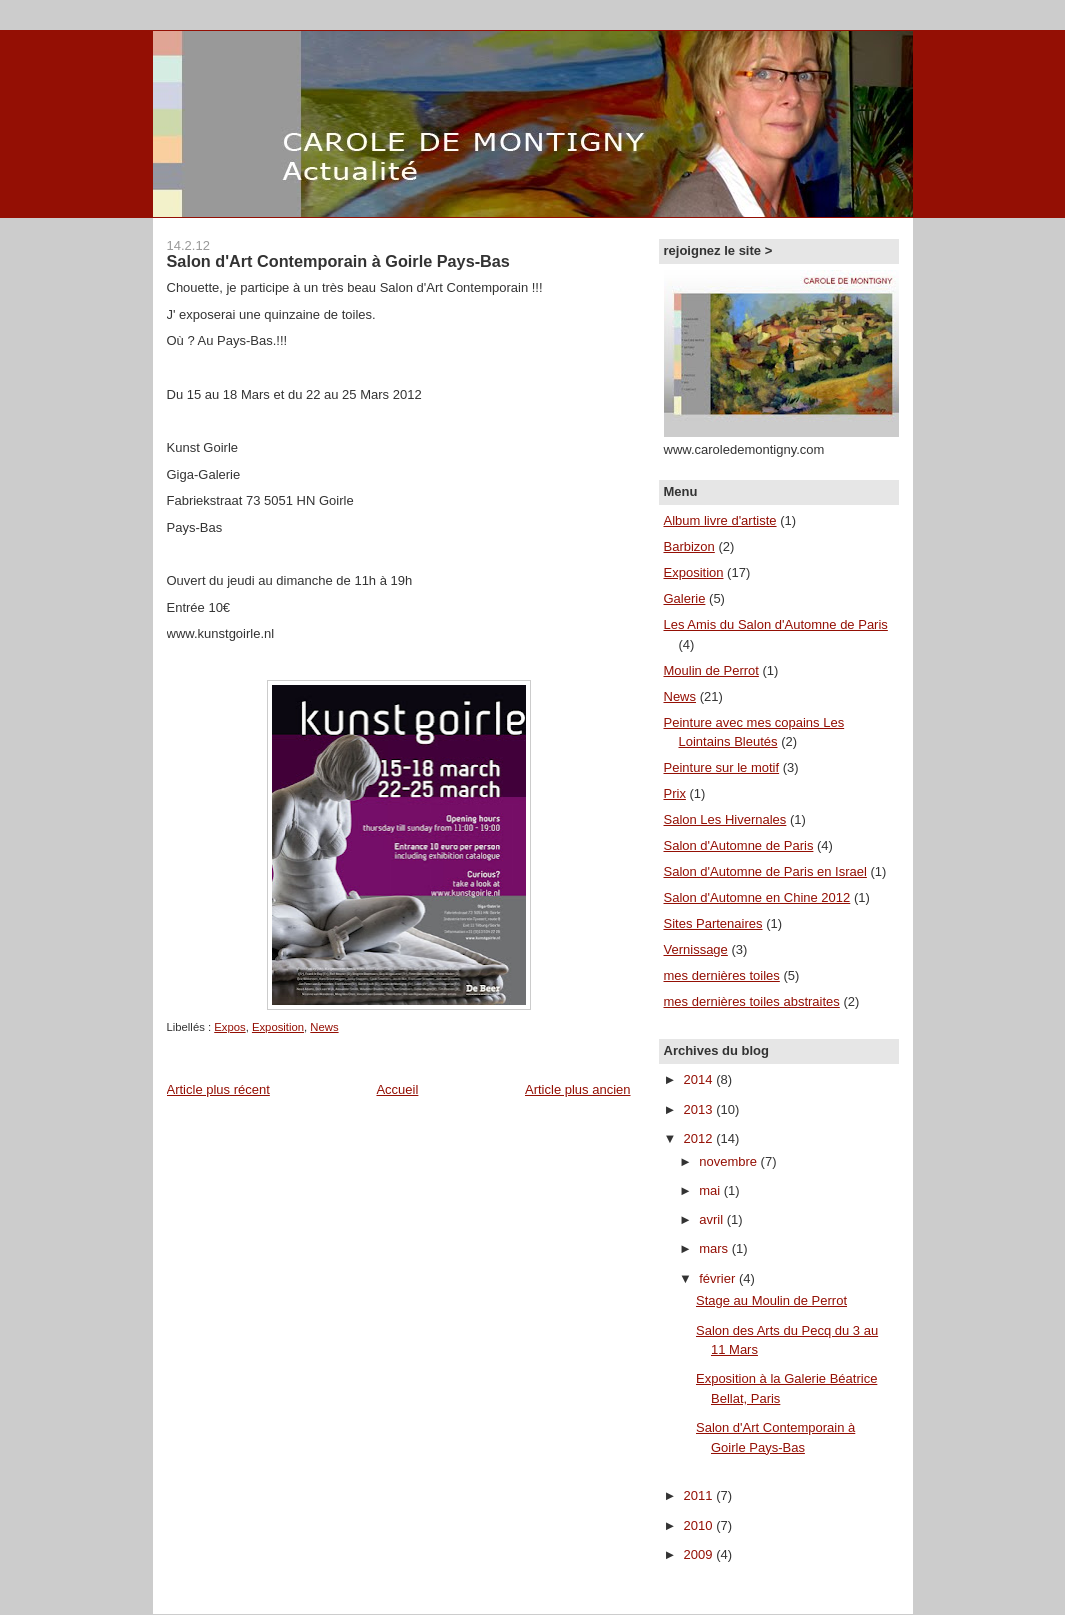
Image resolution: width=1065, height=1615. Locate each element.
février (719, 1278)
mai (711, 1190)
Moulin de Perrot (711, 670)
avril (712, 1219)
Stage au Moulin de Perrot (771, 1300)
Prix (675, 793)
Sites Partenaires (713, 923)
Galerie (685, 598)
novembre (729, 1161)
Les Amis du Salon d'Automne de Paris (776, 624)
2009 (700, 1554)
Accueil (397, 1089)
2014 (700, 1079)
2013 (700, 1109)
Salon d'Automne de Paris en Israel (765, 871)
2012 (700, 1138)
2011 (700, 1495)
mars (715, 1248)
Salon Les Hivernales (725, 819)
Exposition (278, 1027)
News (324, 1027)
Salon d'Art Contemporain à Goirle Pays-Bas (338, 261)
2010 (700, 1525)
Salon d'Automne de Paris (739, 845)
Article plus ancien (578, 1089)
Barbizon (689, 546)
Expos (229, 1027)
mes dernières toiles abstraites (752, 1001)
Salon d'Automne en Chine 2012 (757, 897)
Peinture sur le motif (722, 767)
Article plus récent (218, 1089)
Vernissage (696, 949)
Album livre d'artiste (720, 520)
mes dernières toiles (722, 975)
